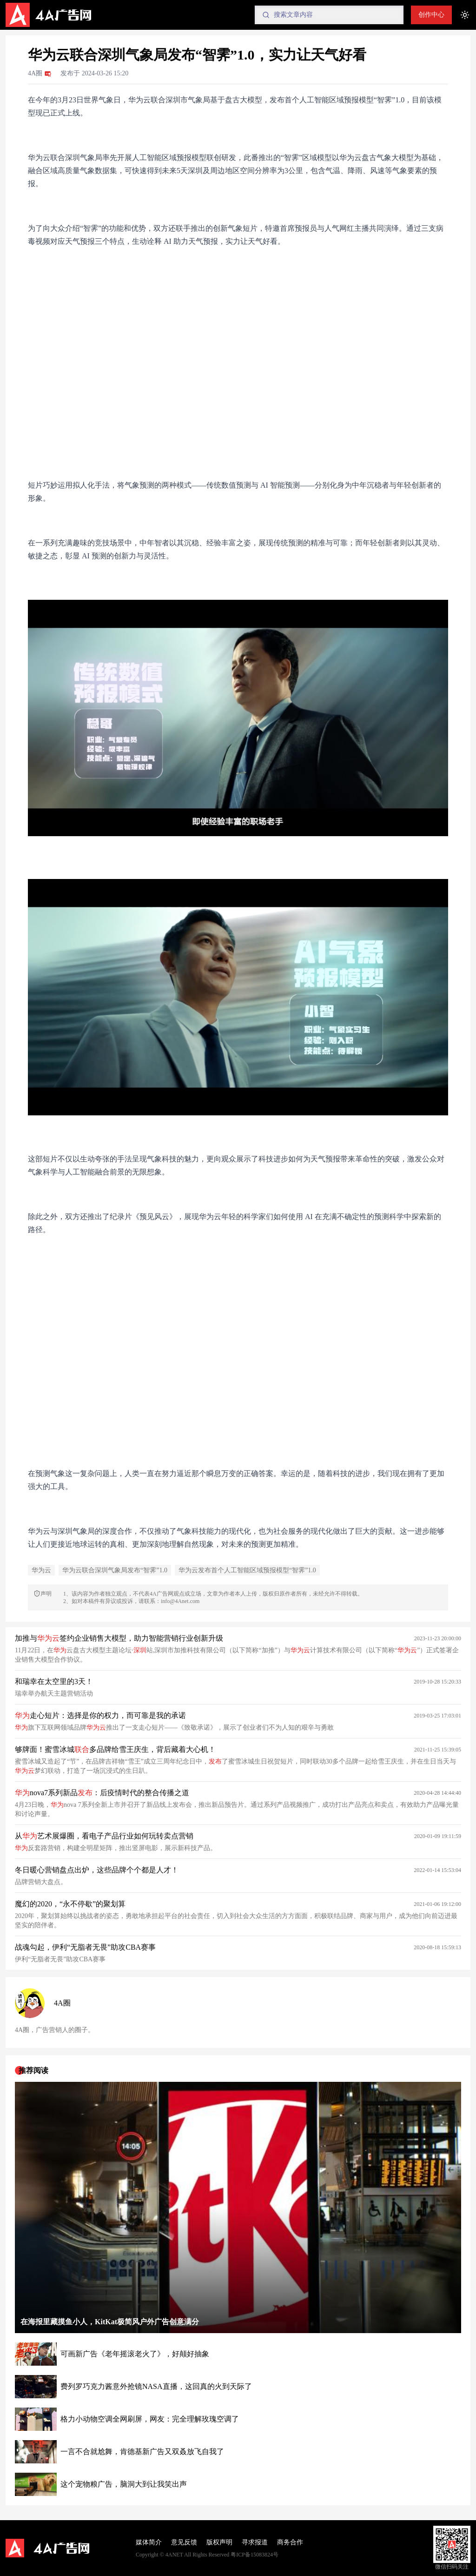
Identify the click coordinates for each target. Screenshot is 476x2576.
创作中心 (431, 14)
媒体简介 (149, 2542)
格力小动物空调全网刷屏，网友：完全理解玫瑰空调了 (149, 2419)
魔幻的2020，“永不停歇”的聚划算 (70, 1904)
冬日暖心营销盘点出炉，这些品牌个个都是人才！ (96, 1870)
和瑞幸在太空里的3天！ (54, 1681)
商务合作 (290, 2542)
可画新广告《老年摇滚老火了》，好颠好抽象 (134, 2354)
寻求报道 (255, 2542)
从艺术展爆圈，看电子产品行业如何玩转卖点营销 (104, 1836)
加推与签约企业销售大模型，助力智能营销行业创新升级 (119, 1638)
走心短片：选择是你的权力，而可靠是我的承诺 (100, 1715)
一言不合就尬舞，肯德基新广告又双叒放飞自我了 (142, 2451)
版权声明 (219, 2542)
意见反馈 (184, 2542)
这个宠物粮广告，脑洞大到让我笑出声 (123, 2484)
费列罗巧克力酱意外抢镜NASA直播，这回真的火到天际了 (156, 2386)
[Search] (329, 15)
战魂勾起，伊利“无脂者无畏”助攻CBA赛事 (85, 1947)
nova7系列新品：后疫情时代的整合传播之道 (102, 1793)
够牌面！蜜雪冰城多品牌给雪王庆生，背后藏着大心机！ (115, 1749)
